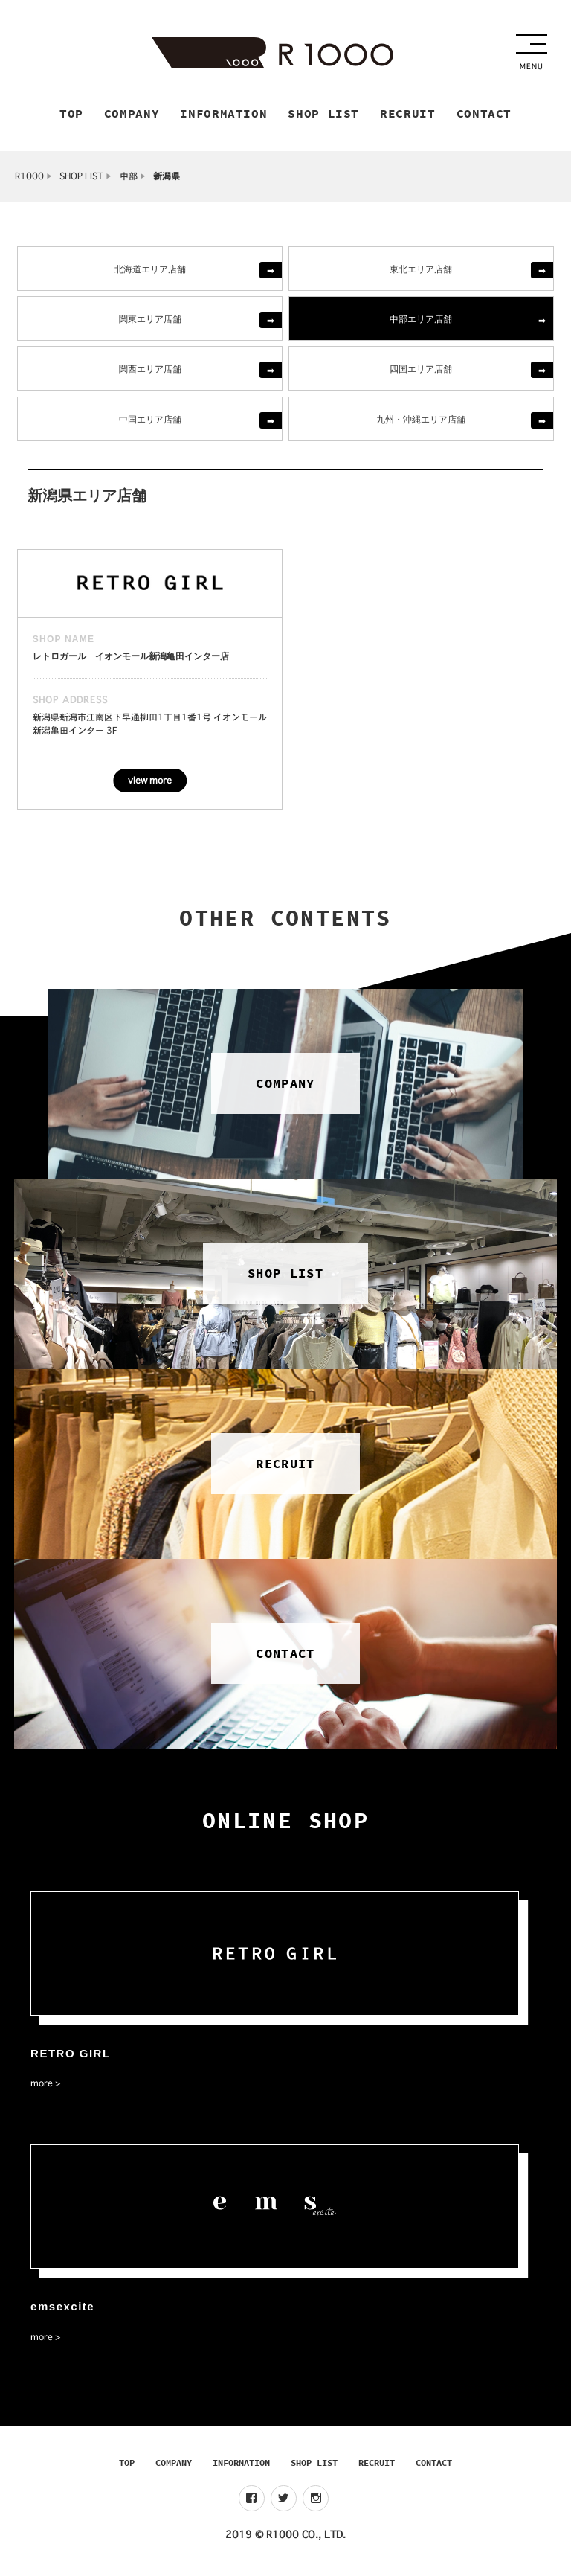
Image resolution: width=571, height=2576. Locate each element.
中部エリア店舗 (421, 321)
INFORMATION (241, 2466)
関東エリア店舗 (150, 321)
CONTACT (434, 2466)
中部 (129, 179)
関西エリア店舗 (150, 371)
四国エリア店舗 (421, 371)
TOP (127, 2466)
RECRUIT (376, 2466)
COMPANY (173, 2466)
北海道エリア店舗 (150, 271)
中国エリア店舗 (150, 421)
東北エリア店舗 (421, 271)
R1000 (29, 179)
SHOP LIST (81, 179)
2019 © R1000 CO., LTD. (285, 2538)
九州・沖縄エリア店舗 (420, 421)
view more (150, 783)
